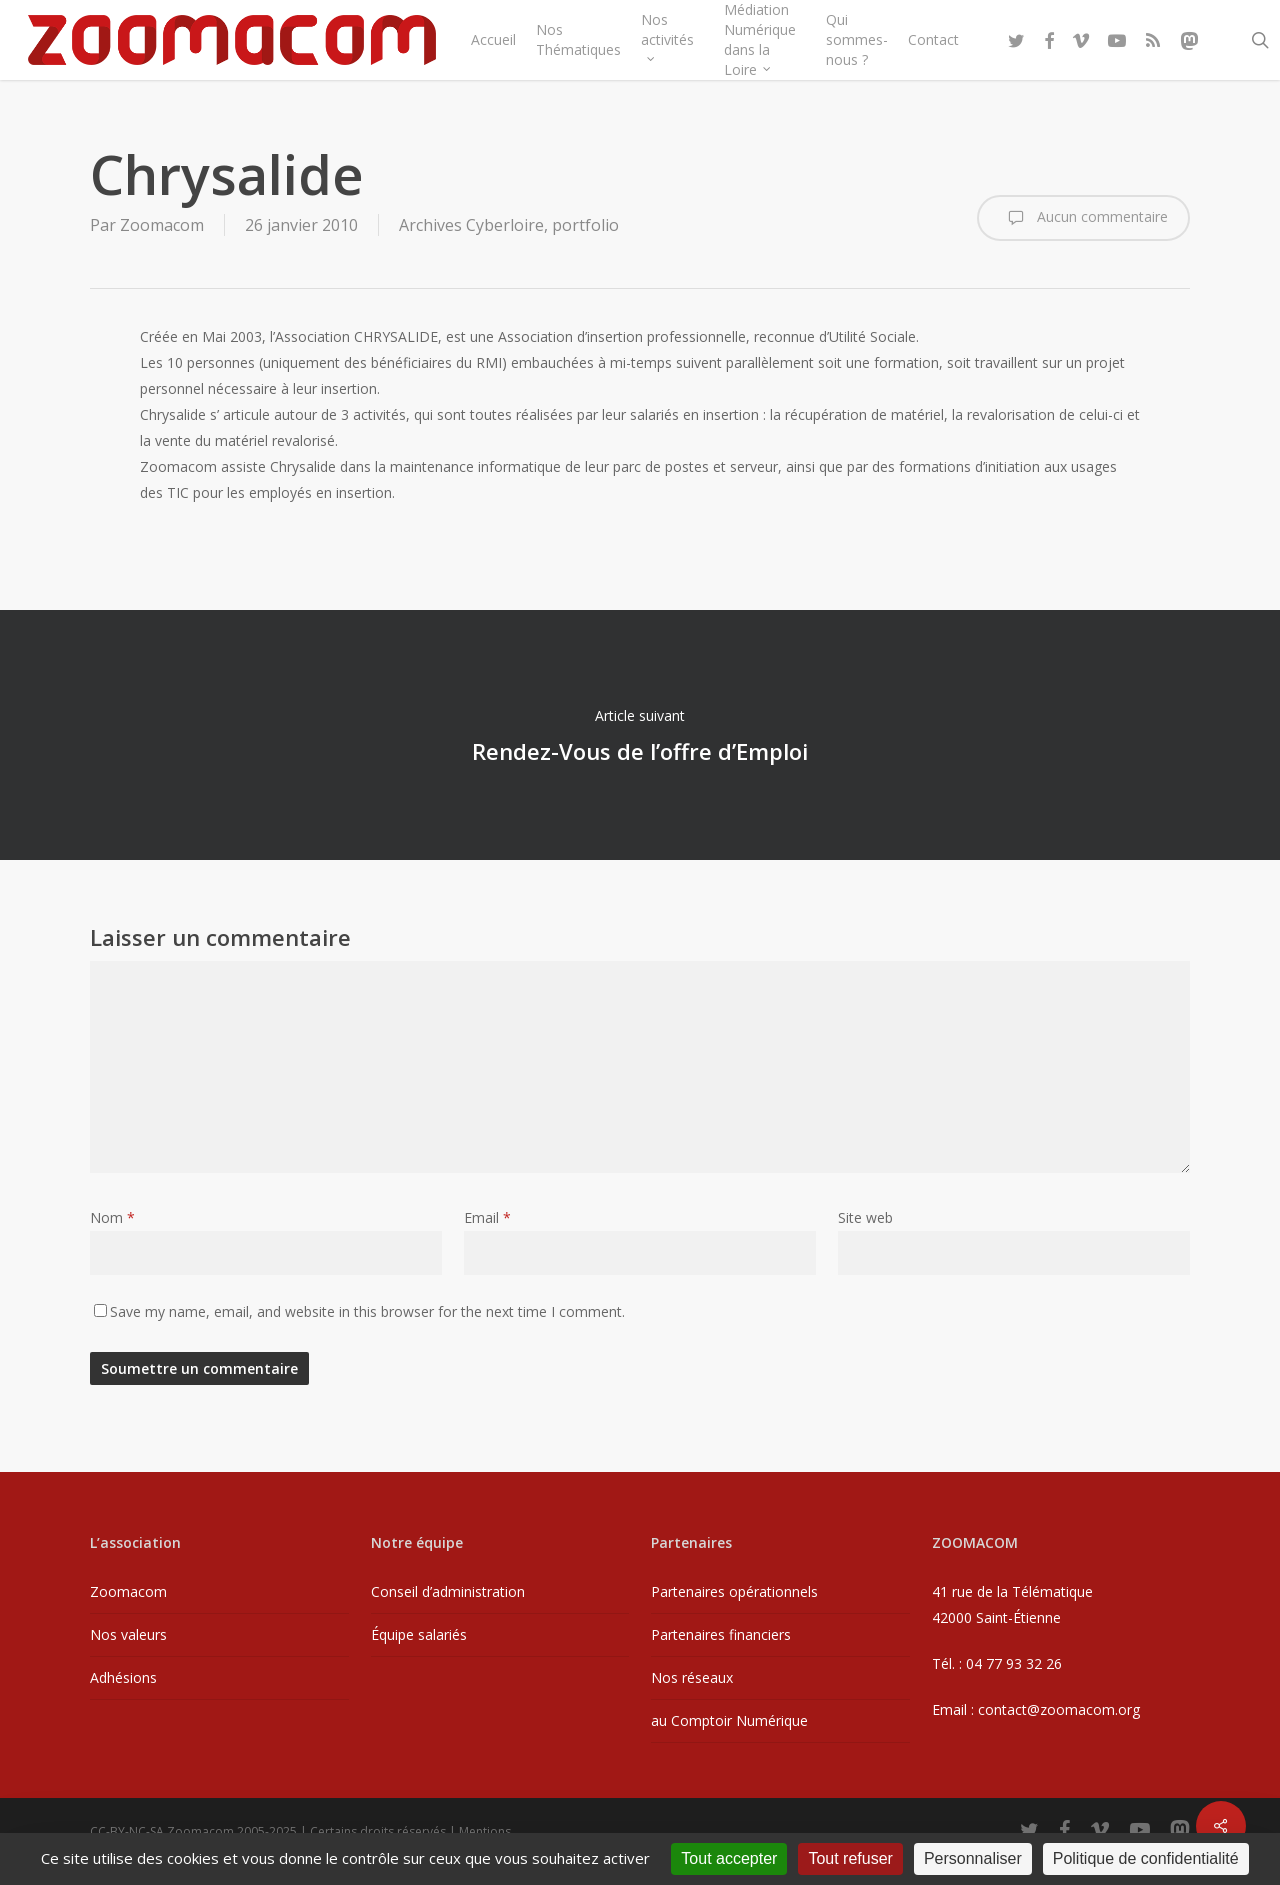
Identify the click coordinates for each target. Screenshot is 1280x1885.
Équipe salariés (419, 1634)
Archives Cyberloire (471, 225)
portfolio (585, 225)
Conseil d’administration (448, 1591)
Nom (112, 1217)
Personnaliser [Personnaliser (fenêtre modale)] (973, 1858)
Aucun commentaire (1083, 218)
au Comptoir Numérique (729, 1720)
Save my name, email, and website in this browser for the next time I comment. (367, 1311)
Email (487, 1217)
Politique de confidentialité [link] (1146, 1858)
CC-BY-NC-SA (127, 1831)
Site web (865, 1217)
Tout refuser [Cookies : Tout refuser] (850, 1858)
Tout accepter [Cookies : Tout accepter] (729, 1858)
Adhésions (123, 1677)
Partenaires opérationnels (734, 1591)
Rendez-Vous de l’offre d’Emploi (640, 735)
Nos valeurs (128, 1634)
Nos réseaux (692, 1677)
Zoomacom (162, 225)
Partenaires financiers (721, 1634)
